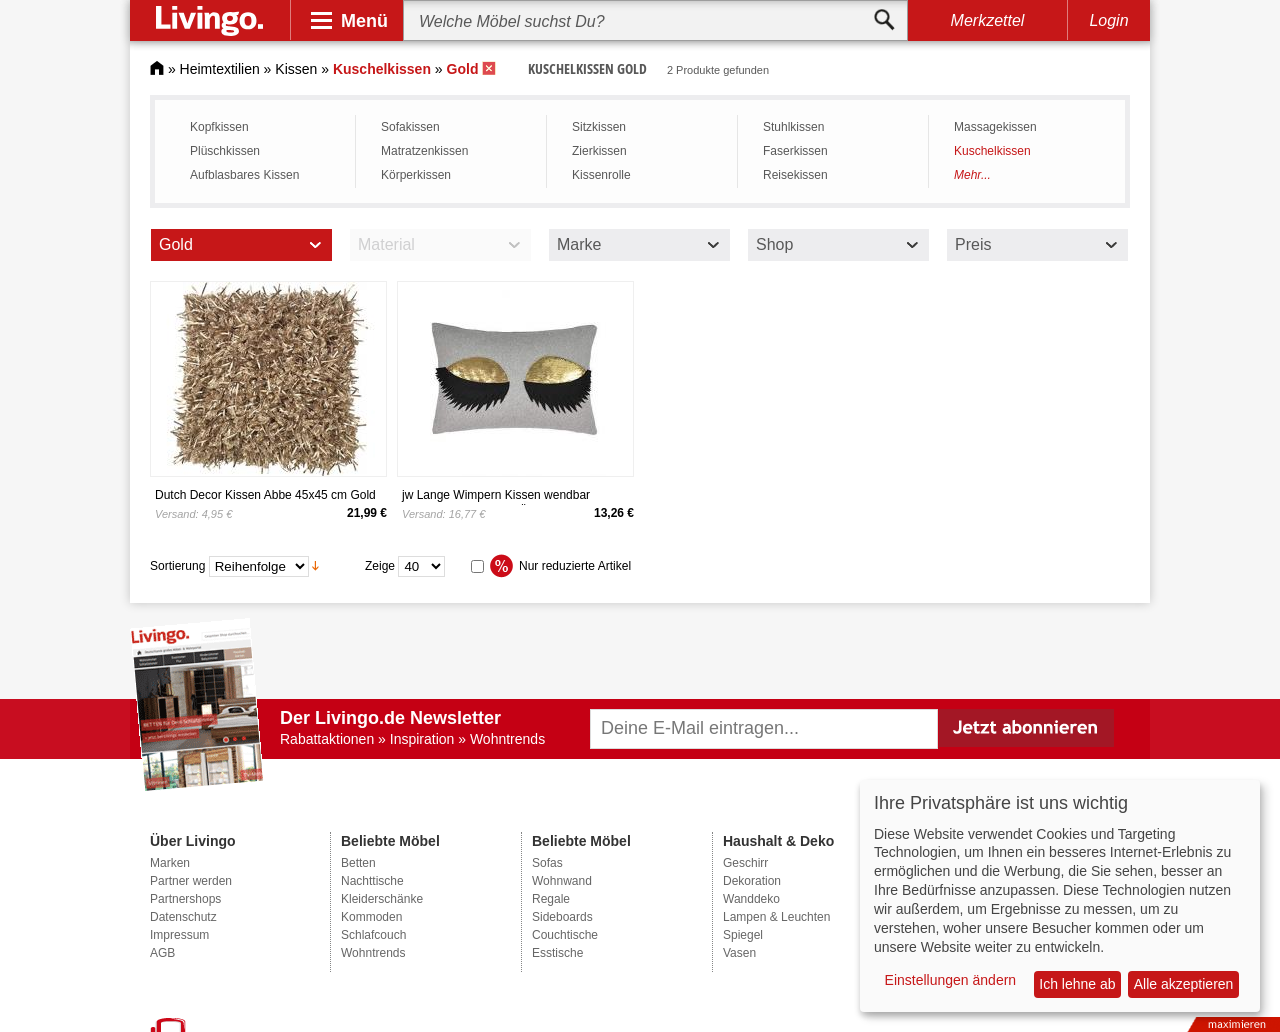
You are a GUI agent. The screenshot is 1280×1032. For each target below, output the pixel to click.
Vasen (739, 953)
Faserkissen (795, 151)
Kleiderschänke (382, 899)
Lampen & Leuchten (776, 917)
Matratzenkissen (424, 151)
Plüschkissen (225, 151)
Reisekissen (795, 175)
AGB (162, 953)
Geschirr (745, 863)
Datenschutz (183, 917)
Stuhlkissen (793, 127)
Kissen (296, 69)
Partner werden (191, 881)
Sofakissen (410, 127)
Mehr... (972, 175)
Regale (551, 899)
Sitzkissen (599, 127)
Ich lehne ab (1077, 984)
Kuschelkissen (992, 151)
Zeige (380, 565)
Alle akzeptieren (1184, 984)
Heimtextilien (220, 69)
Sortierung (177, 565)
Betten (358, 863)
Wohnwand (562, 881)
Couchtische (565, 935)
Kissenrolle (601, 175)
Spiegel (743, 935)
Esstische (557, 953)
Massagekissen (995, 127)
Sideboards (562, 917)
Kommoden (371, 917)
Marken (170, 863)
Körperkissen (416, 175)
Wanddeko (751, 899)
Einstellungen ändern (951, 980)
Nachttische (372, 881)
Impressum (179, 935)
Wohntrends (373, 953)
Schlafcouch (373, 935)
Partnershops (185, 899)
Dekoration (752, 881)
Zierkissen (599, 151)
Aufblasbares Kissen (244, 175)
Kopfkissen (219, 127)
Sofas (547, 863)
